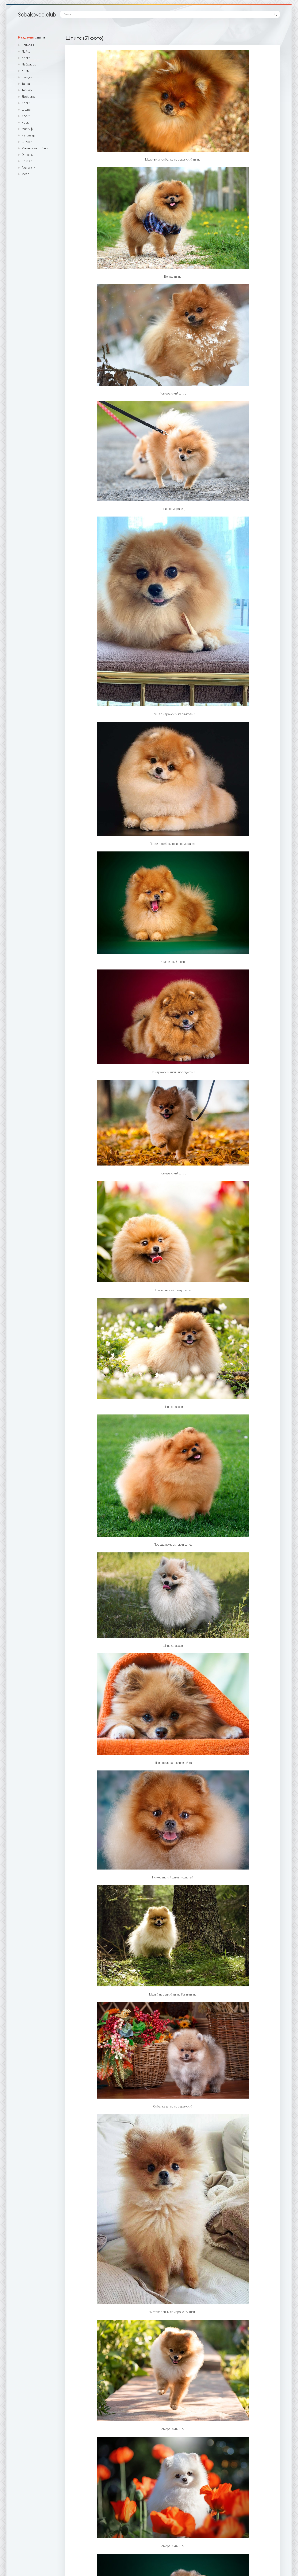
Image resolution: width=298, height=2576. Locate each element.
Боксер (27, 161)
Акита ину (28, 167)
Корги (26, 58)
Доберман (29, 96)
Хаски (26, 116)
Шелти (26, 109)
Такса (26, 84)
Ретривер (28, 135)
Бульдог (27, 77)
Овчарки (27, 155)
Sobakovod (37, 14)
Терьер (27, 90)
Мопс (25, 174)
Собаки (27, 142)
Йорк (25, 122)
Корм (25, 71)
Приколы (28, 45)
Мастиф (27, 129)
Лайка (26, 51)
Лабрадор (29, 64)
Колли (26, 103)
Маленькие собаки (35, 148)
